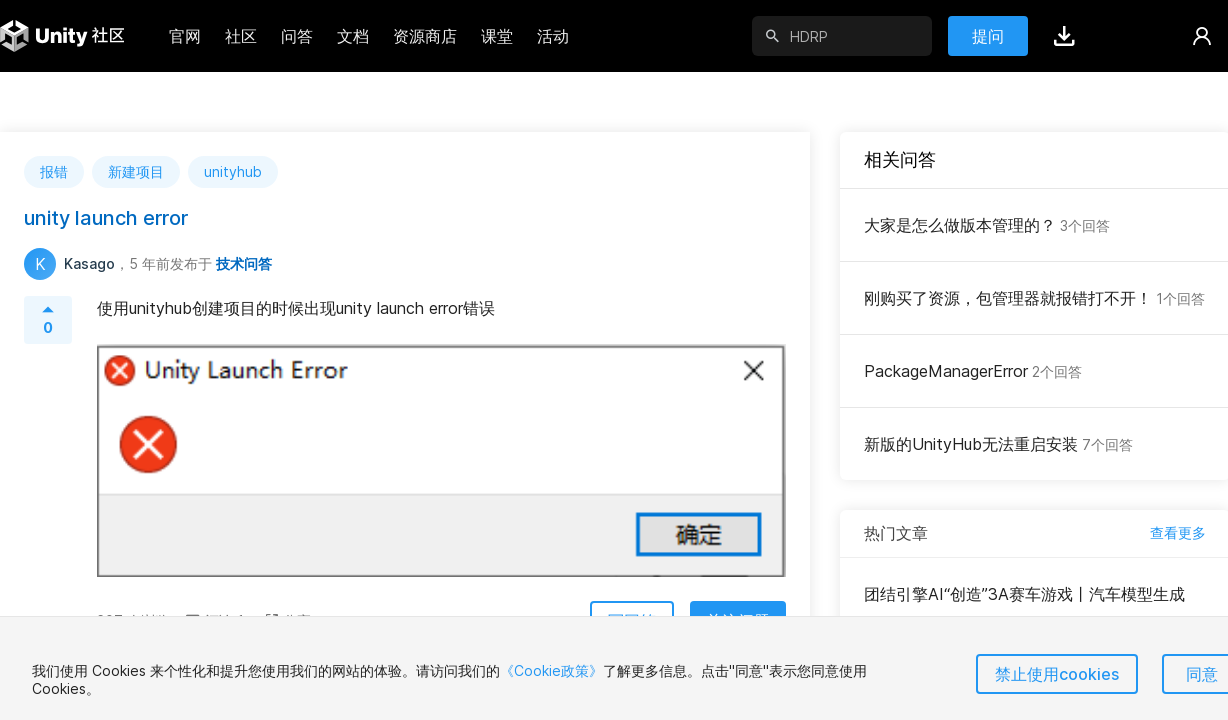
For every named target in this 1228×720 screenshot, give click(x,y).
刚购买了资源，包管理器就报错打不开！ (1034, 298)
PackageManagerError (973, 371)
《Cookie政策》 (551, 670)
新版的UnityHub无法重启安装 (998, 444)
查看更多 (1178, 532)
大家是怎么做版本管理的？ (987, 225)
